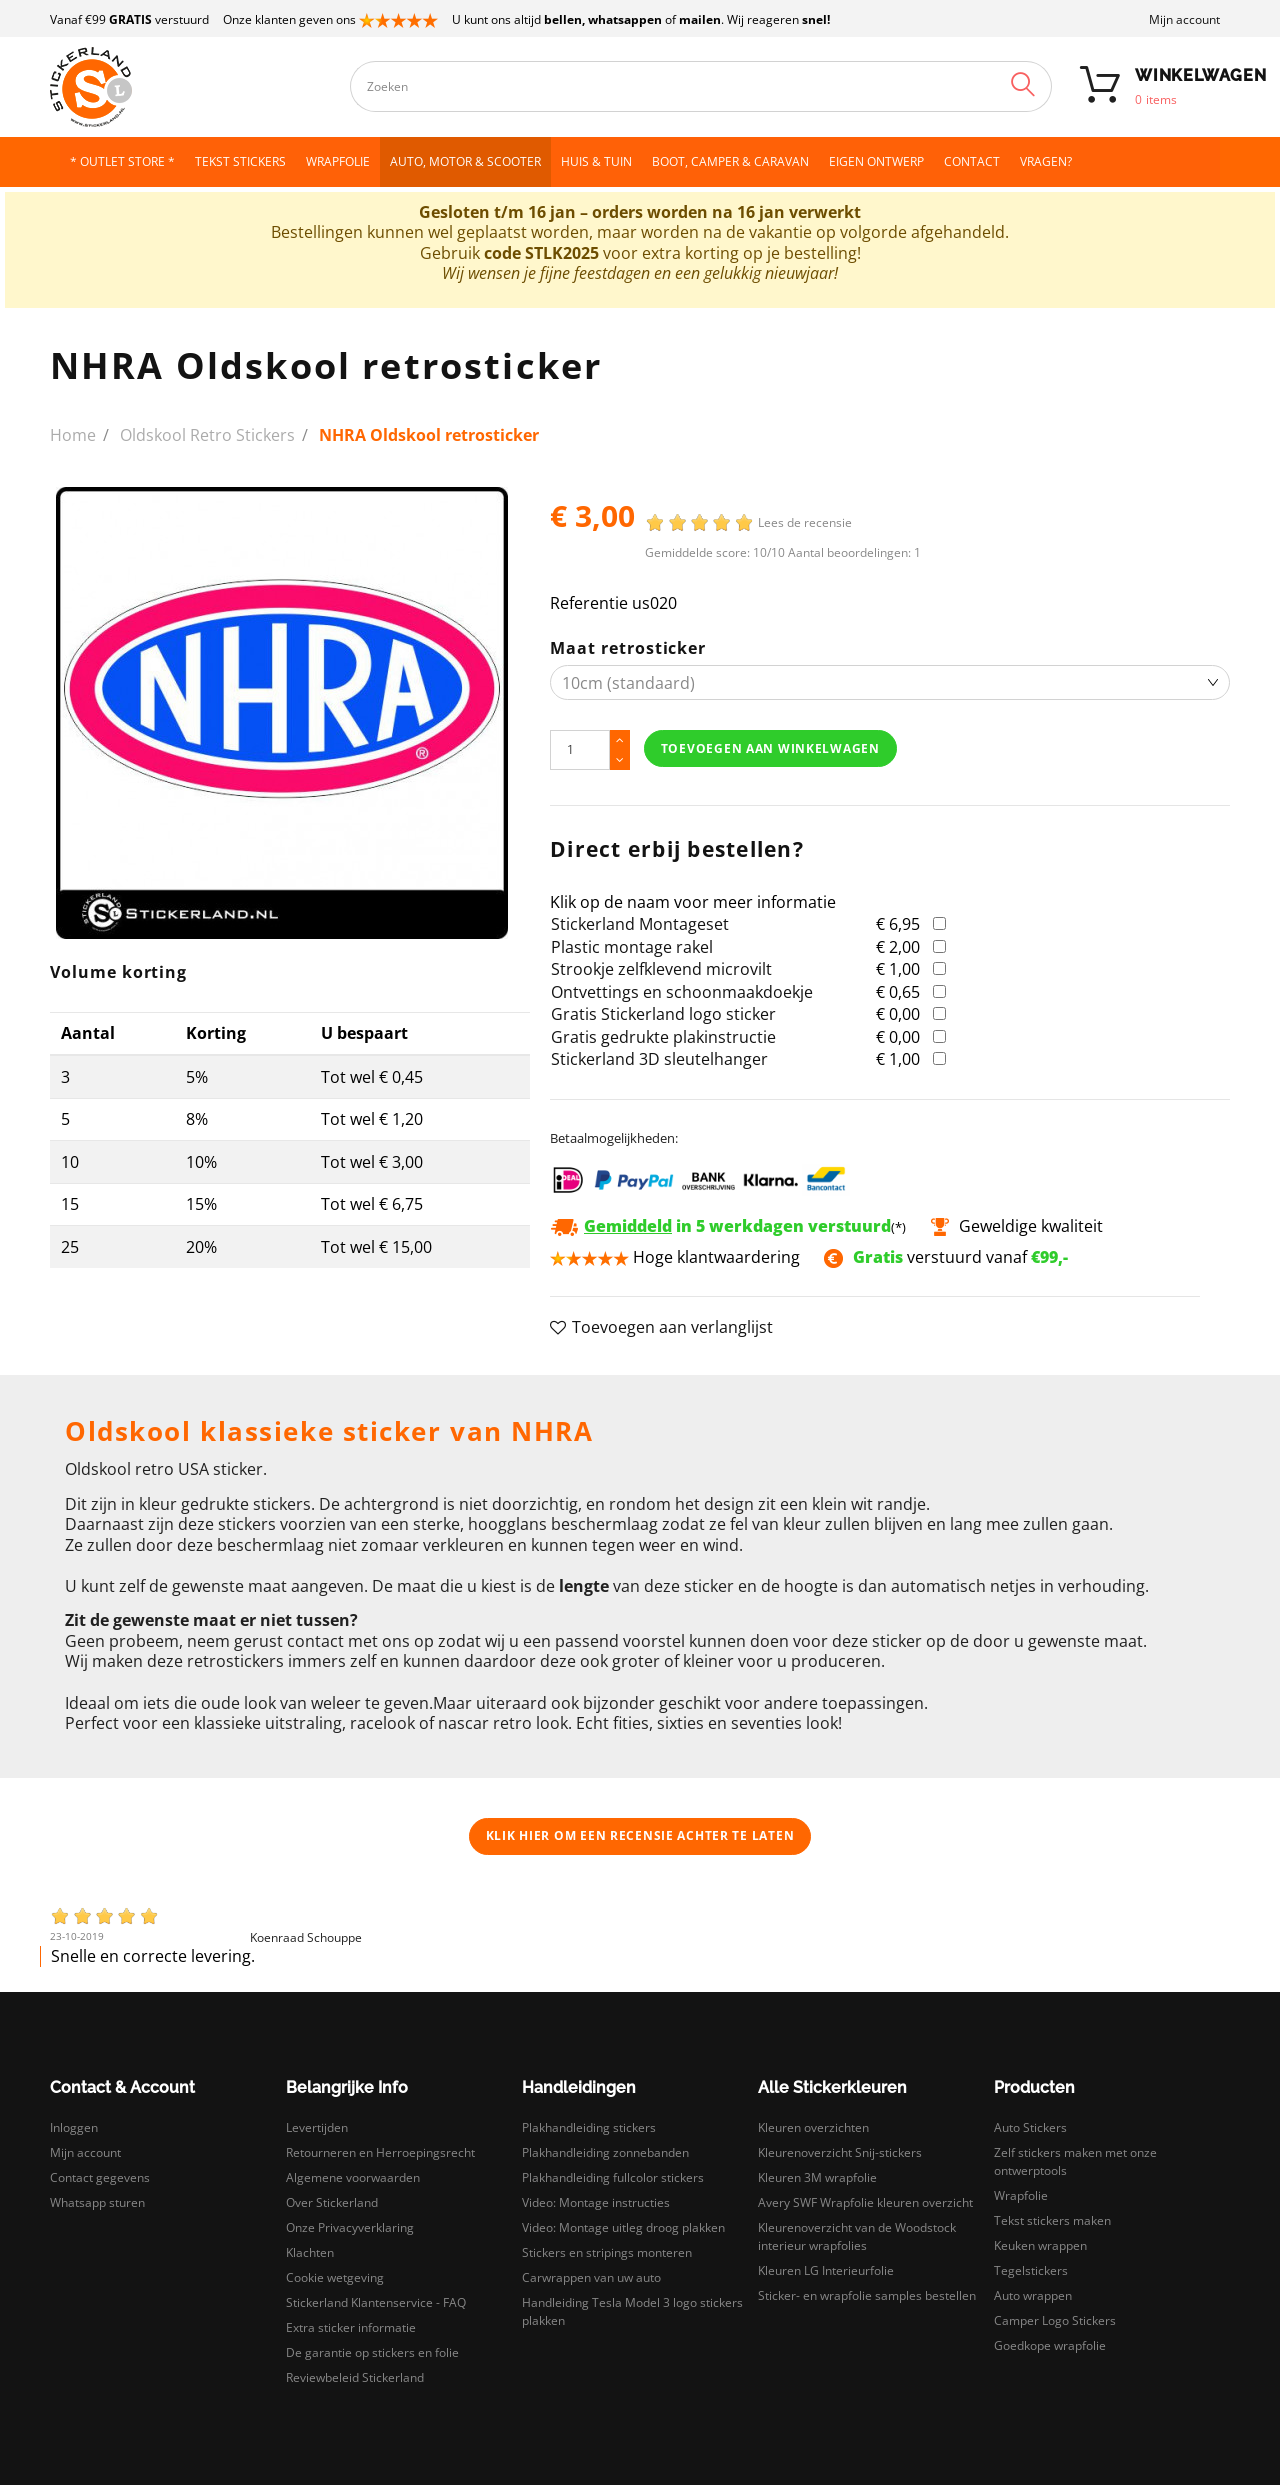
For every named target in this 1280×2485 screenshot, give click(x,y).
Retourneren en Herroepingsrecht (380, 2152)
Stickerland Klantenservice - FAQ (376, 2302)
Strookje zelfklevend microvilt (661, 969)
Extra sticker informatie (351, 2327)
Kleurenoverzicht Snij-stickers (840, 2152)
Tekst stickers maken (1052, 2220)
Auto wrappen (1033, 2295)
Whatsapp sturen (97, 2202)
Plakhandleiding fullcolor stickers (613, 2177)
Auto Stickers (1030, 2127)
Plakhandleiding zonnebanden (605, 2152)
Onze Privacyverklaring (350, 2227)
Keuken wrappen (1040, 2245)
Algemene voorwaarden (353, 2177)
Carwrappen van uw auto (591, 2277)
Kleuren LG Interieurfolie (826, 2270)
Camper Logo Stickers (1055, 2320)
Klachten (310, 2252)
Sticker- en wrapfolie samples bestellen (867, 2295)
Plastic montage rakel (632, 947)
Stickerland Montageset (640, 924)
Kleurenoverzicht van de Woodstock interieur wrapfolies (857, 2236)
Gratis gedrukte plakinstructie (663, 1037)
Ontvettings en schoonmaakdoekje (682, 992)
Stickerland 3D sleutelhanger (659, 1059)
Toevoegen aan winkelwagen (770, 748)
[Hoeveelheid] (580, 750)
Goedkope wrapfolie (1050, 2345)
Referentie (589, 603)
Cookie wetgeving (335, 2277)
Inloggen (74, 2127)
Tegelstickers (1031, 2270)
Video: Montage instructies (596, 2202)
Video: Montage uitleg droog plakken (623, 2227)
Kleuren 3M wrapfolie (817, 2177)
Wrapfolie (1021, 2195)
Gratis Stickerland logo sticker (663, 1014)
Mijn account (1184, 19)
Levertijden (317, 2127)
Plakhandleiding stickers (589, 2127)
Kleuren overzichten (813, 2127)
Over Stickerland (332, 2202)
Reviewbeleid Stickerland (355, 2377)
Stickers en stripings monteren (607, 2252)
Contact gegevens (100, 2177)
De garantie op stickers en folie (372, 2352)
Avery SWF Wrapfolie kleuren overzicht (865, 2202)
